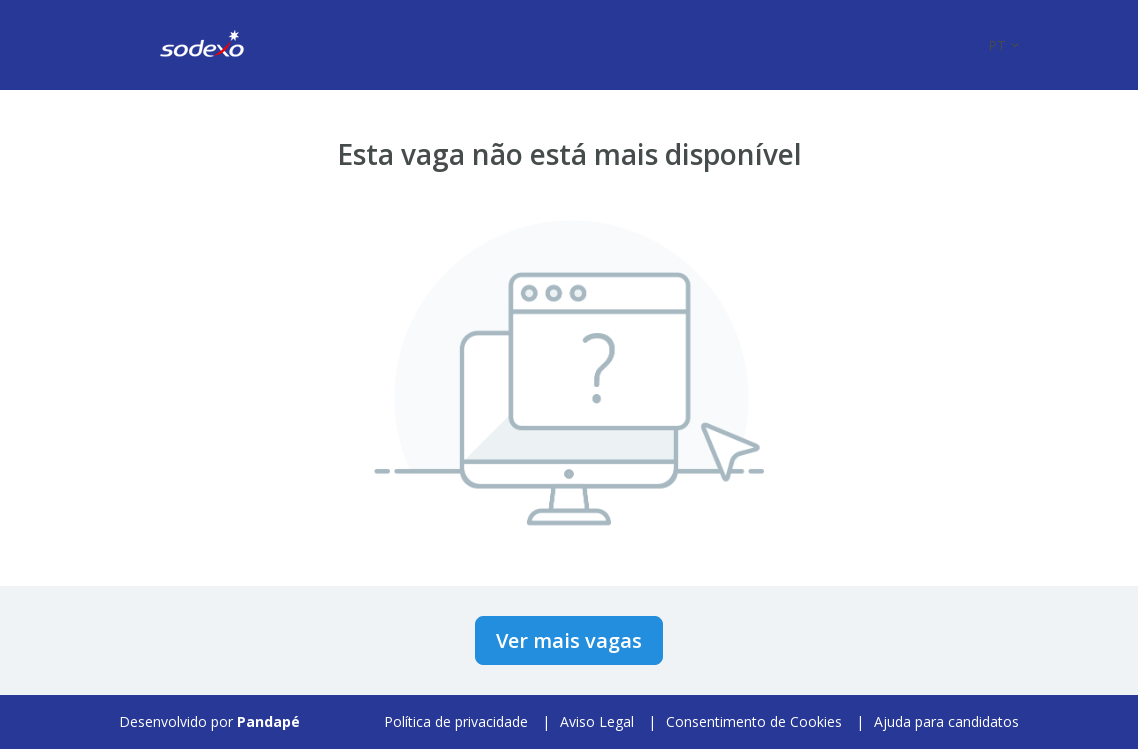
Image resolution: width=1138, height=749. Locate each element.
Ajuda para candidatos (946, 721)
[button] (1003, 45)
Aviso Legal (597, 721)
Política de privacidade (456, 721)
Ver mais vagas (569, 640)
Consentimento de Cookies (754, 721)
